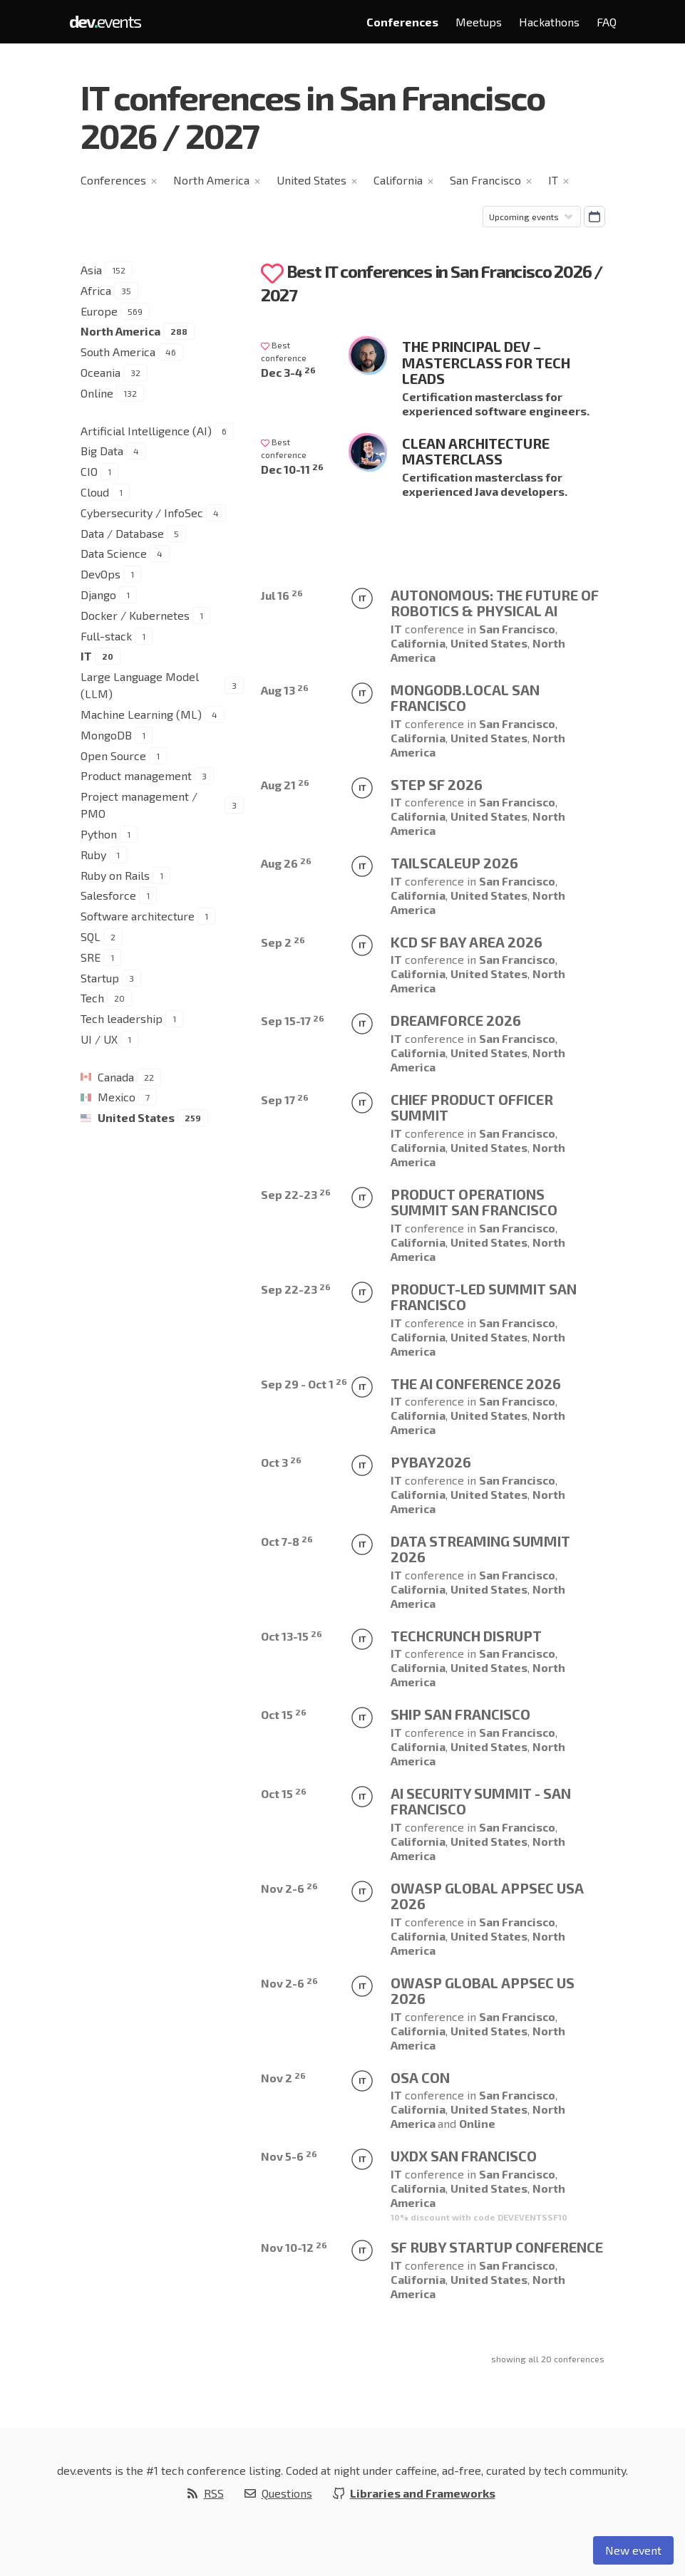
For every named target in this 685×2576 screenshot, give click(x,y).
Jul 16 (282, 595)
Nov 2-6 (289, 1888)
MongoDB (106, 735)
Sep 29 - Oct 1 (304, 1384)
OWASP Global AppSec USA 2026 (487, 1896)
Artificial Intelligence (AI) (146, 430)
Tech (92, 997)
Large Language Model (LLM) (140, 685)
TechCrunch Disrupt (466, 1635)
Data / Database (122, 533)
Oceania (100, 372)
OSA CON (420, 2077)
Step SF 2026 (437, 784)
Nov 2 (283, 2077)
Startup (100, 978)
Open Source (113, 755)
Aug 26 (286, 863)
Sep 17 (285, 1099)
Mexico (116, 1096)
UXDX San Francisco (464, 2155)
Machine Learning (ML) (141, 714)
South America (118, 351)
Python (99, 834)
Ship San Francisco (460, 1714)
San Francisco (485, 180)
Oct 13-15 (291, 1636)
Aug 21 (285, 784)
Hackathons (549, 21)
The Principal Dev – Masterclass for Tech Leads (486, 362)
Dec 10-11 (292, 469)
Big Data (102, 450)
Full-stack (106, 636)
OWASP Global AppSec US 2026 (483, 1991)
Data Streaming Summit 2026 (480, 1549)
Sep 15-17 (292, 1020)
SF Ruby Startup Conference (497, 2246)
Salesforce (108, 895)
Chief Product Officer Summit (472, 1107)
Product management (136, 775)
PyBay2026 (431, 1461)
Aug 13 (285, 690)
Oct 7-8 (287, 1541)
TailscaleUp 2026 (454, 862)
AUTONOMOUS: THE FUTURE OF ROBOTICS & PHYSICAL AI (495, 603)
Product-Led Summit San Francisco (484, 1297)
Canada (116, 1077)
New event (633, 2550)
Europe (99, 311)
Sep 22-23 (296, 1194)
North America (211, 180)
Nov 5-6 (289, 2156)
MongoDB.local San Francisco (465, 698)
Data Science (114, 553)
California (398, 180)
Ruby (93, 854)
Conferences (402, 21)
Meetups (478, 21)
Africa (96, 290)
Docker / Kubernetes (135, 615)
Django (98, 594)
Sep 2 (283, 942)
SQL (91, 936)
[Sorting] (532, 216)
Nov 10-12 (294, 2247)
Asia (91, 269)
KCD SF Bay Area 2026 (466, 941)
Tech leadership (122, 1018)
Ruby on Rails (115, 875)
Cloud (95, 492)
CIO (89, 471)
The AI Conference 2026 (476, 1383)
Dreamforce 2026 (456, 1020)
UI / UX (99, 1039)
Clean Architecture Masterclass (476, 451)
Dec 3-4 (288, 372)
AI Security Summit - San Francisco (481, 1801)
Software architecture (138, 916)
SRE (91, 957)
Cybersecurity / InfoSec (142, 512)
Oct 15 (284, 1714)
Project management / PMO (139, 804)
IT (553, 180)
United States (311, 180)
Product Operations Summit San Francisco (474, 1202)
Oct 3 (281, 1462)
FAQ (607, 21)
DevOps (100, 574)
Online (97, 393)
